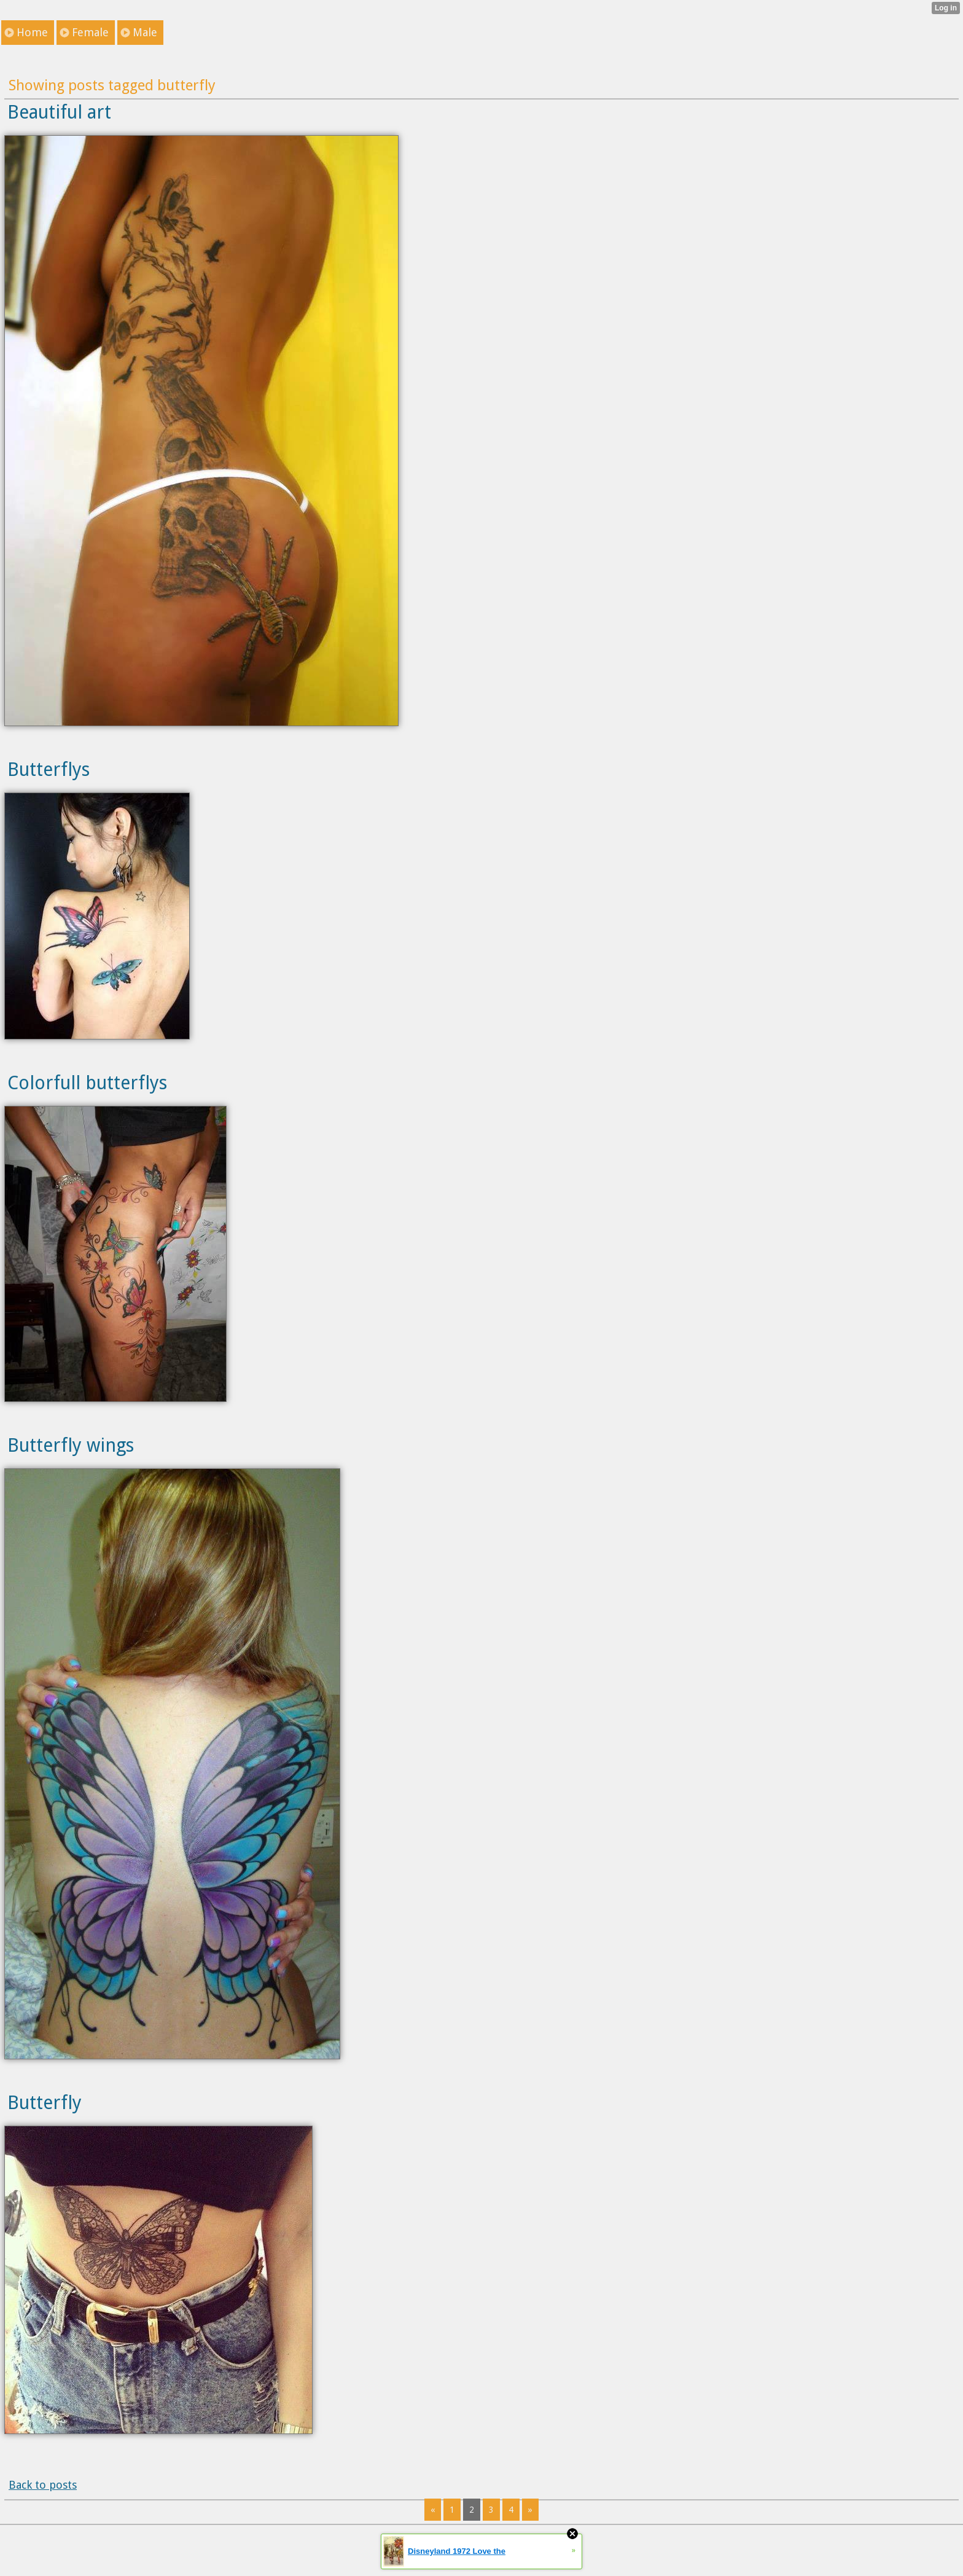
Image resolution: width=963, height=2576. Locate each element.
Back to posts (43, 2484)
